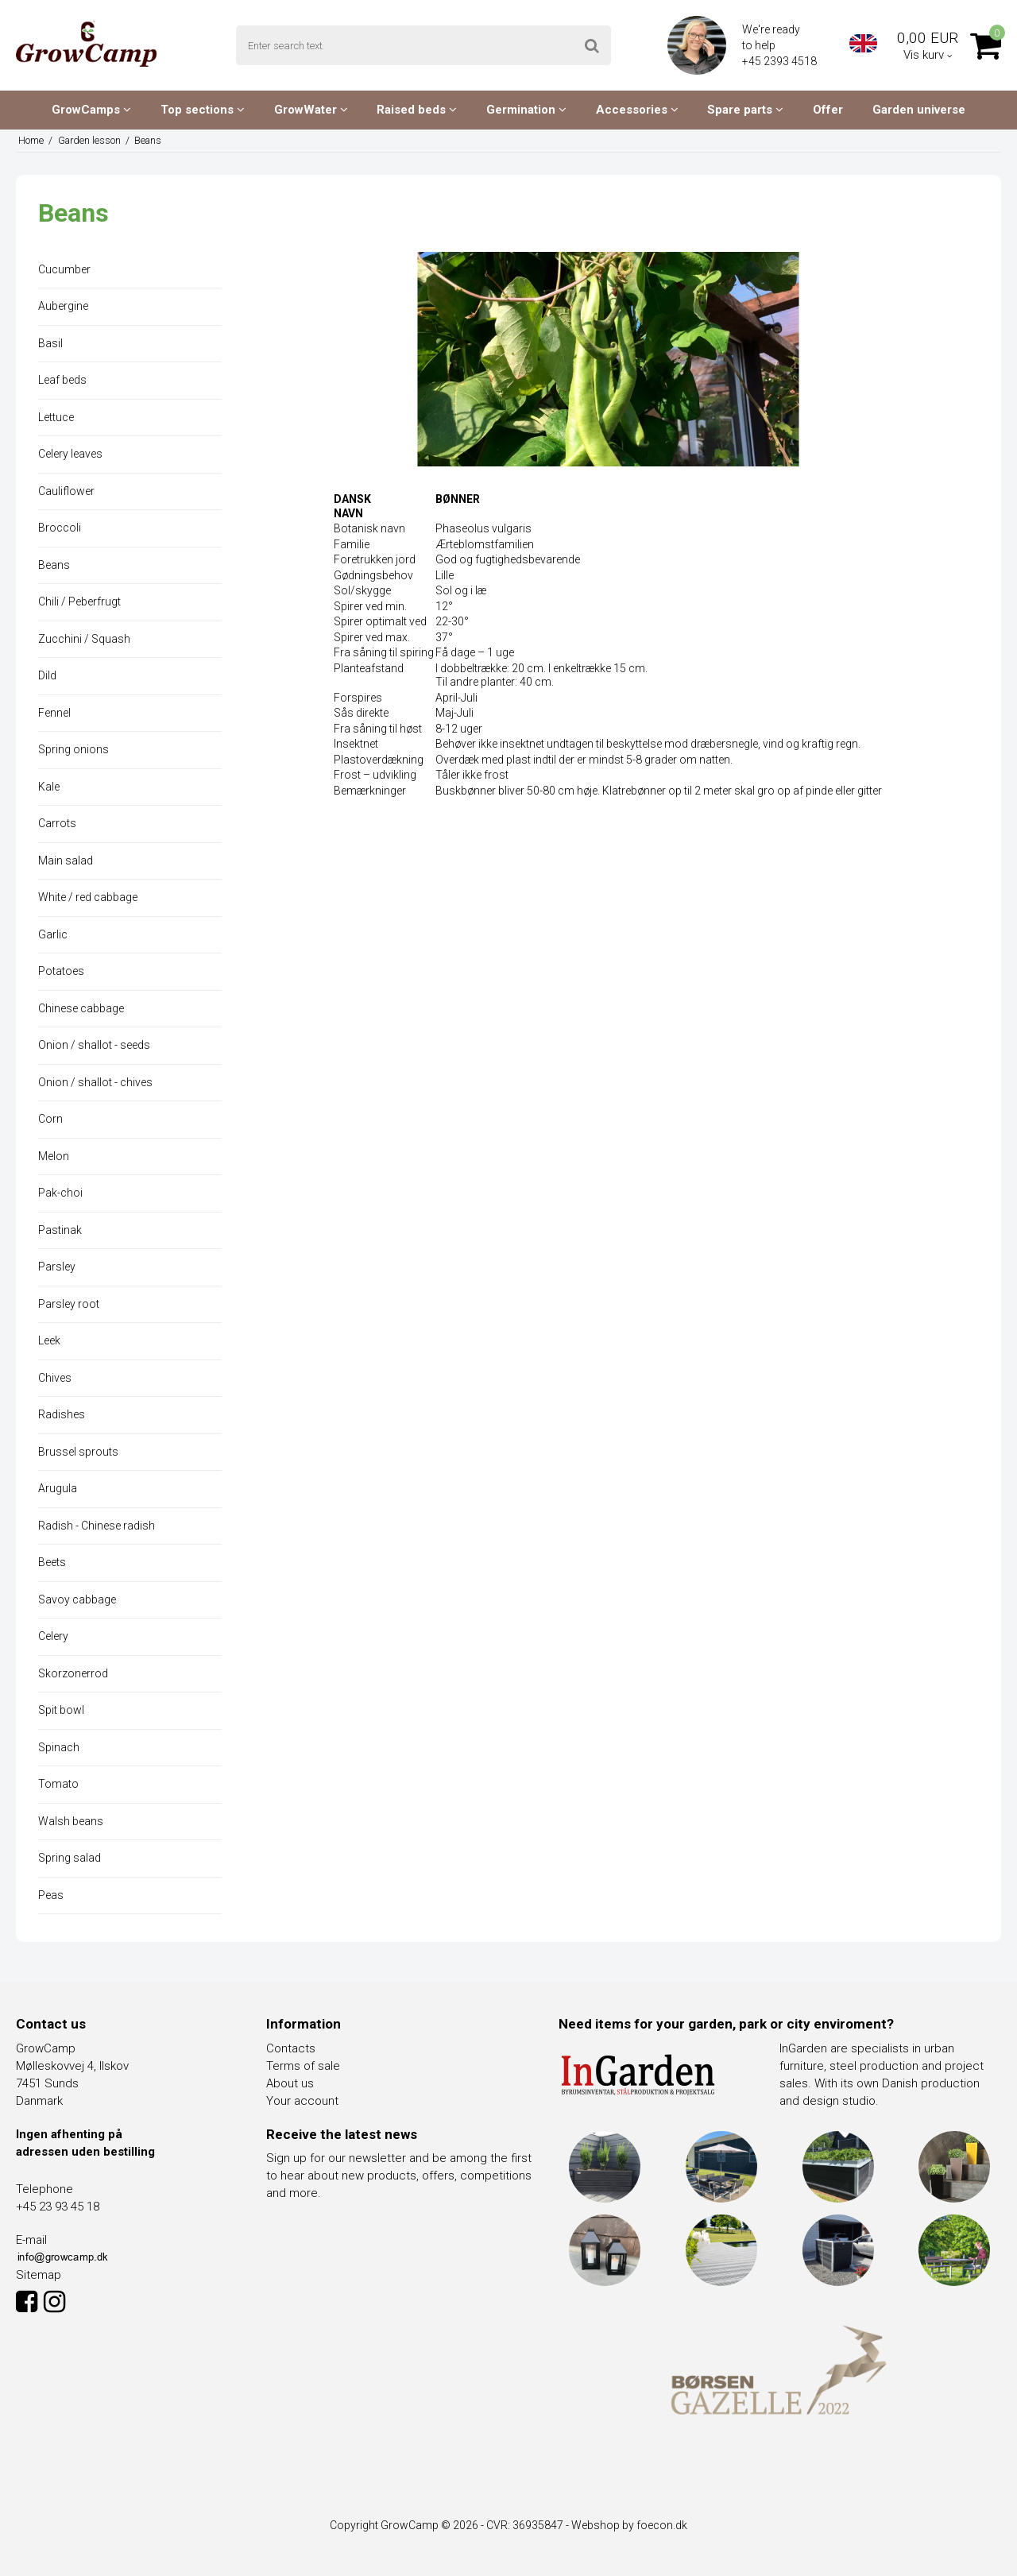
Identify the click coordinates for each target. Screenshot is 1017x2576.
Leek (49, 1340)
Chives (55, 1377)
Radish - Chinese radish (96, 1525)
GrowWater (311, 109)
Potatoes (61, 971)
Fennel (54, 712)
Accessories (637, 109)
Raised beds (417, 109)
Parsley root (68, 1304)
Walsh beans (70, 1821)
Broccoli (59, 527)
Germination (526, 109)
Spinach (58, 1747)
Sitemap (38, 2275)
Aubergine (63, 306)
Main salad (65, 860)
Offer (828, 109)
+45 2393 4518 (780, 61)
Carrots (57, 823)
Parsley (56, 1266)
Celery (53, 1636)
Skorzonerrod (73, 1673)
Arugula (57, 1488)
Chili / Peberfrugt (79, 601)
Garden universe (918, 109)
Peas (51, 1895)
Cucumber (64, 269)
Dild (47, 675)
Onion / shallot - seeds (94, 1045)
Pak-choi (60, 1192)
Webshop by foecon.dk (629, 2525)
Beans (54, 565)
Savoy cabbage (77, 1599)
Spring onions (73, 749)
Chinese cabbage (81, 1008)
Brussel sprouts (78, 1451)
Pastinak (60, 1230)
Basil (50, 343)
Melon (53, 1156)
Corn (50, 1118)
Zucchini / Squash (84, 638)
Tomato (58, 1783)
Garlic (53, 934)
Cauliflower (66, 491)
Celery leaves (70, 453)
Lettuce (56, 417)
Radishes (61, 1414)
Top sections (202, 109)
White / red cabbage (87, 897)
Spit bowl (61, 1710)
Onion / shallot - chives (95, 1082)
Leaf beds (62, 379)
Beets (52, 1562)
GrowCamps (91, 109)
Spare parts (745, 109)
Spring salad (69, 1857)
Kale (49, 786)
